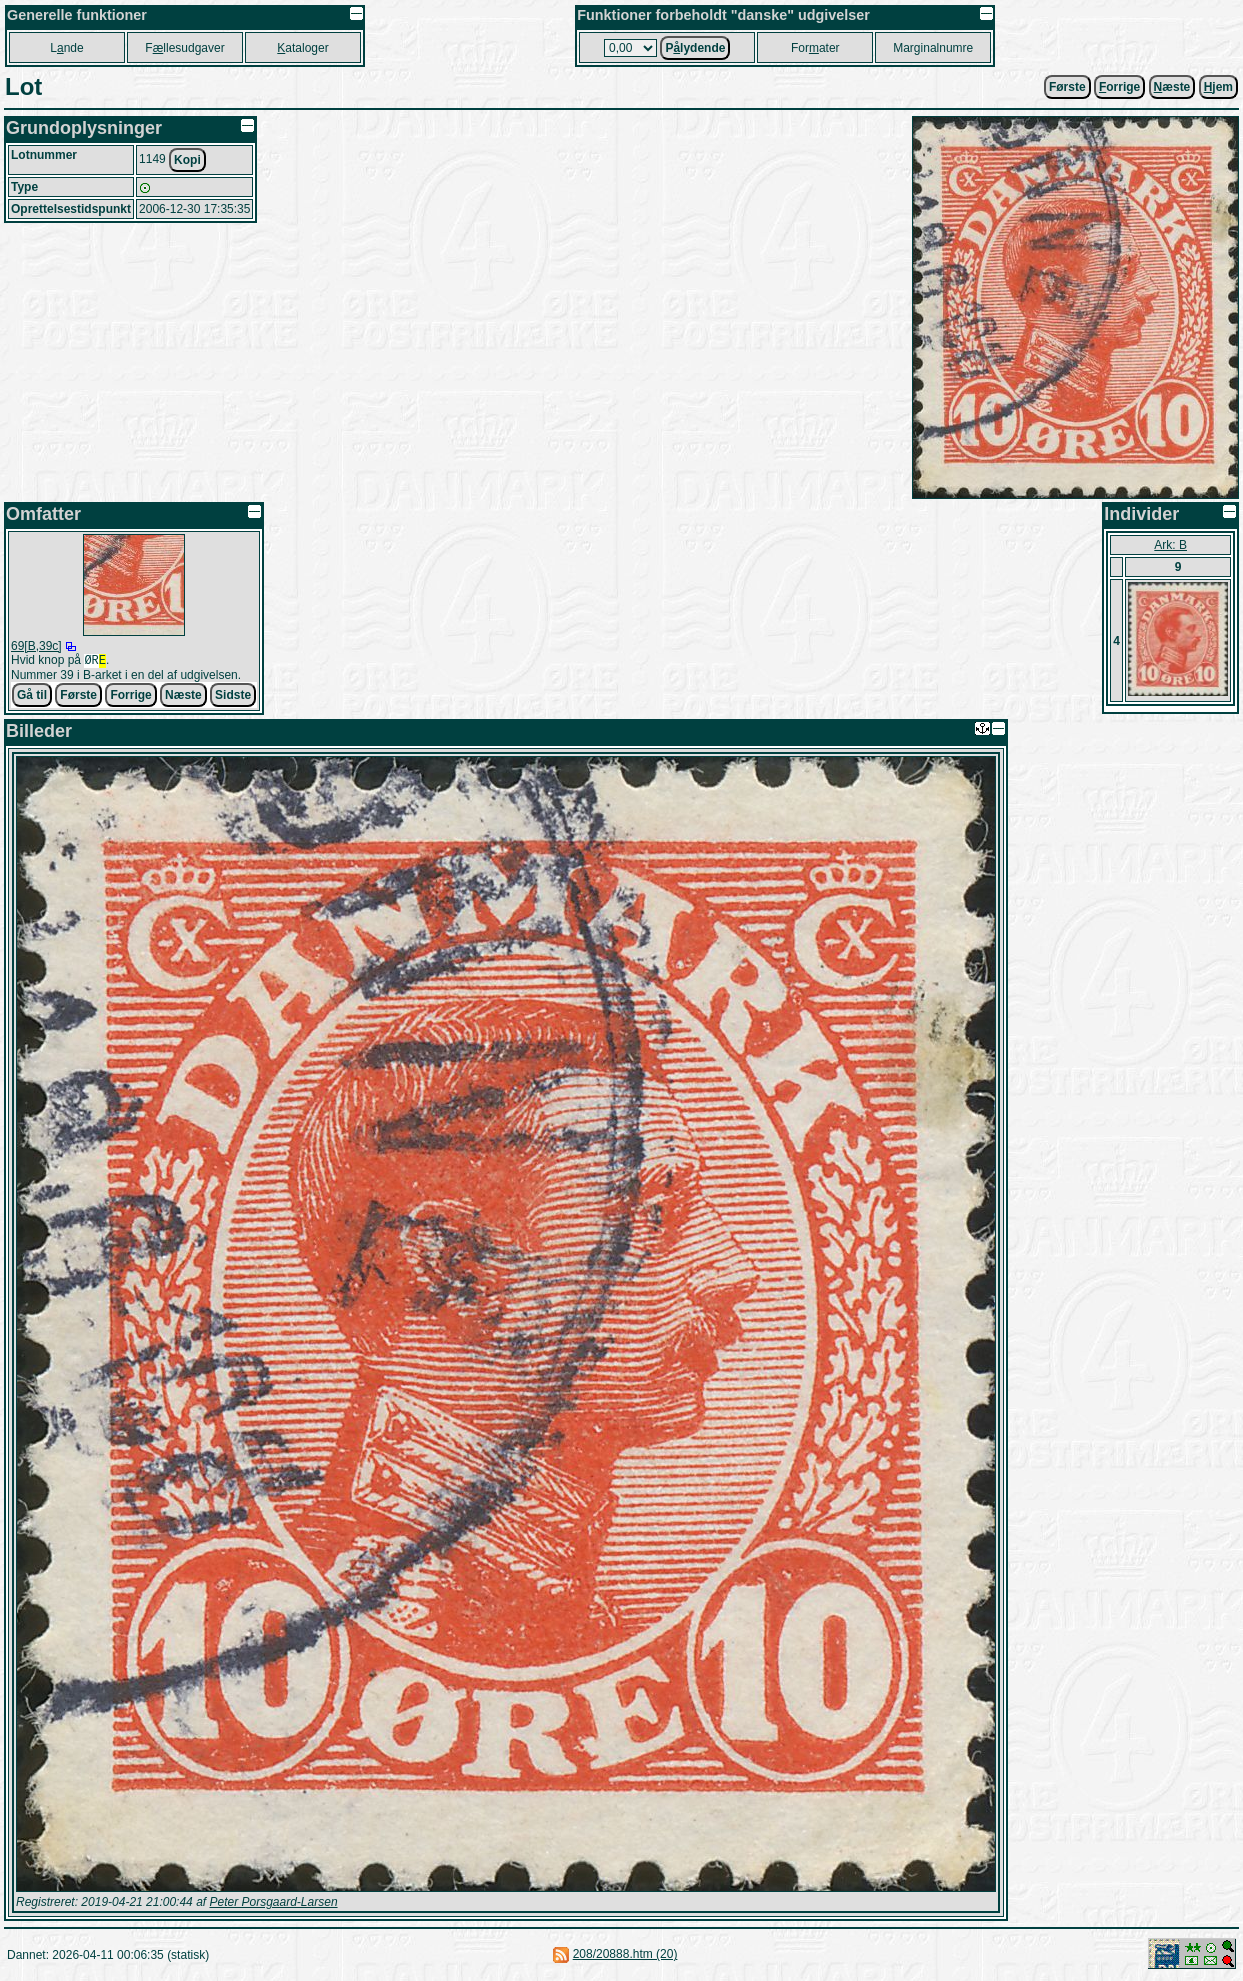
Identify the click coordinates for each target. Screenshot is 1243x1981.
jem (1218, 87)
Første (1067, 87)
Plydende (695, 48)
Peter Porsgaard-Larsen (273, 1904)
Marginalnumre (933, 48)
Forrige (130, 697)
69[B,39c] (36, 646)
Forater (815, 48)
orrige (1119, 87)
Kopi (187, 160)
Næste (183, 697)
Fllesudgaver (184, 48)
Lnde (66, 48)
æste (1172, 87)
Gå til (32, 697)
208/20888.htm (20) (625, 1956)
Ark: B (1170, 545)
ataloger (302, 48)
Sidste (233, 697)
